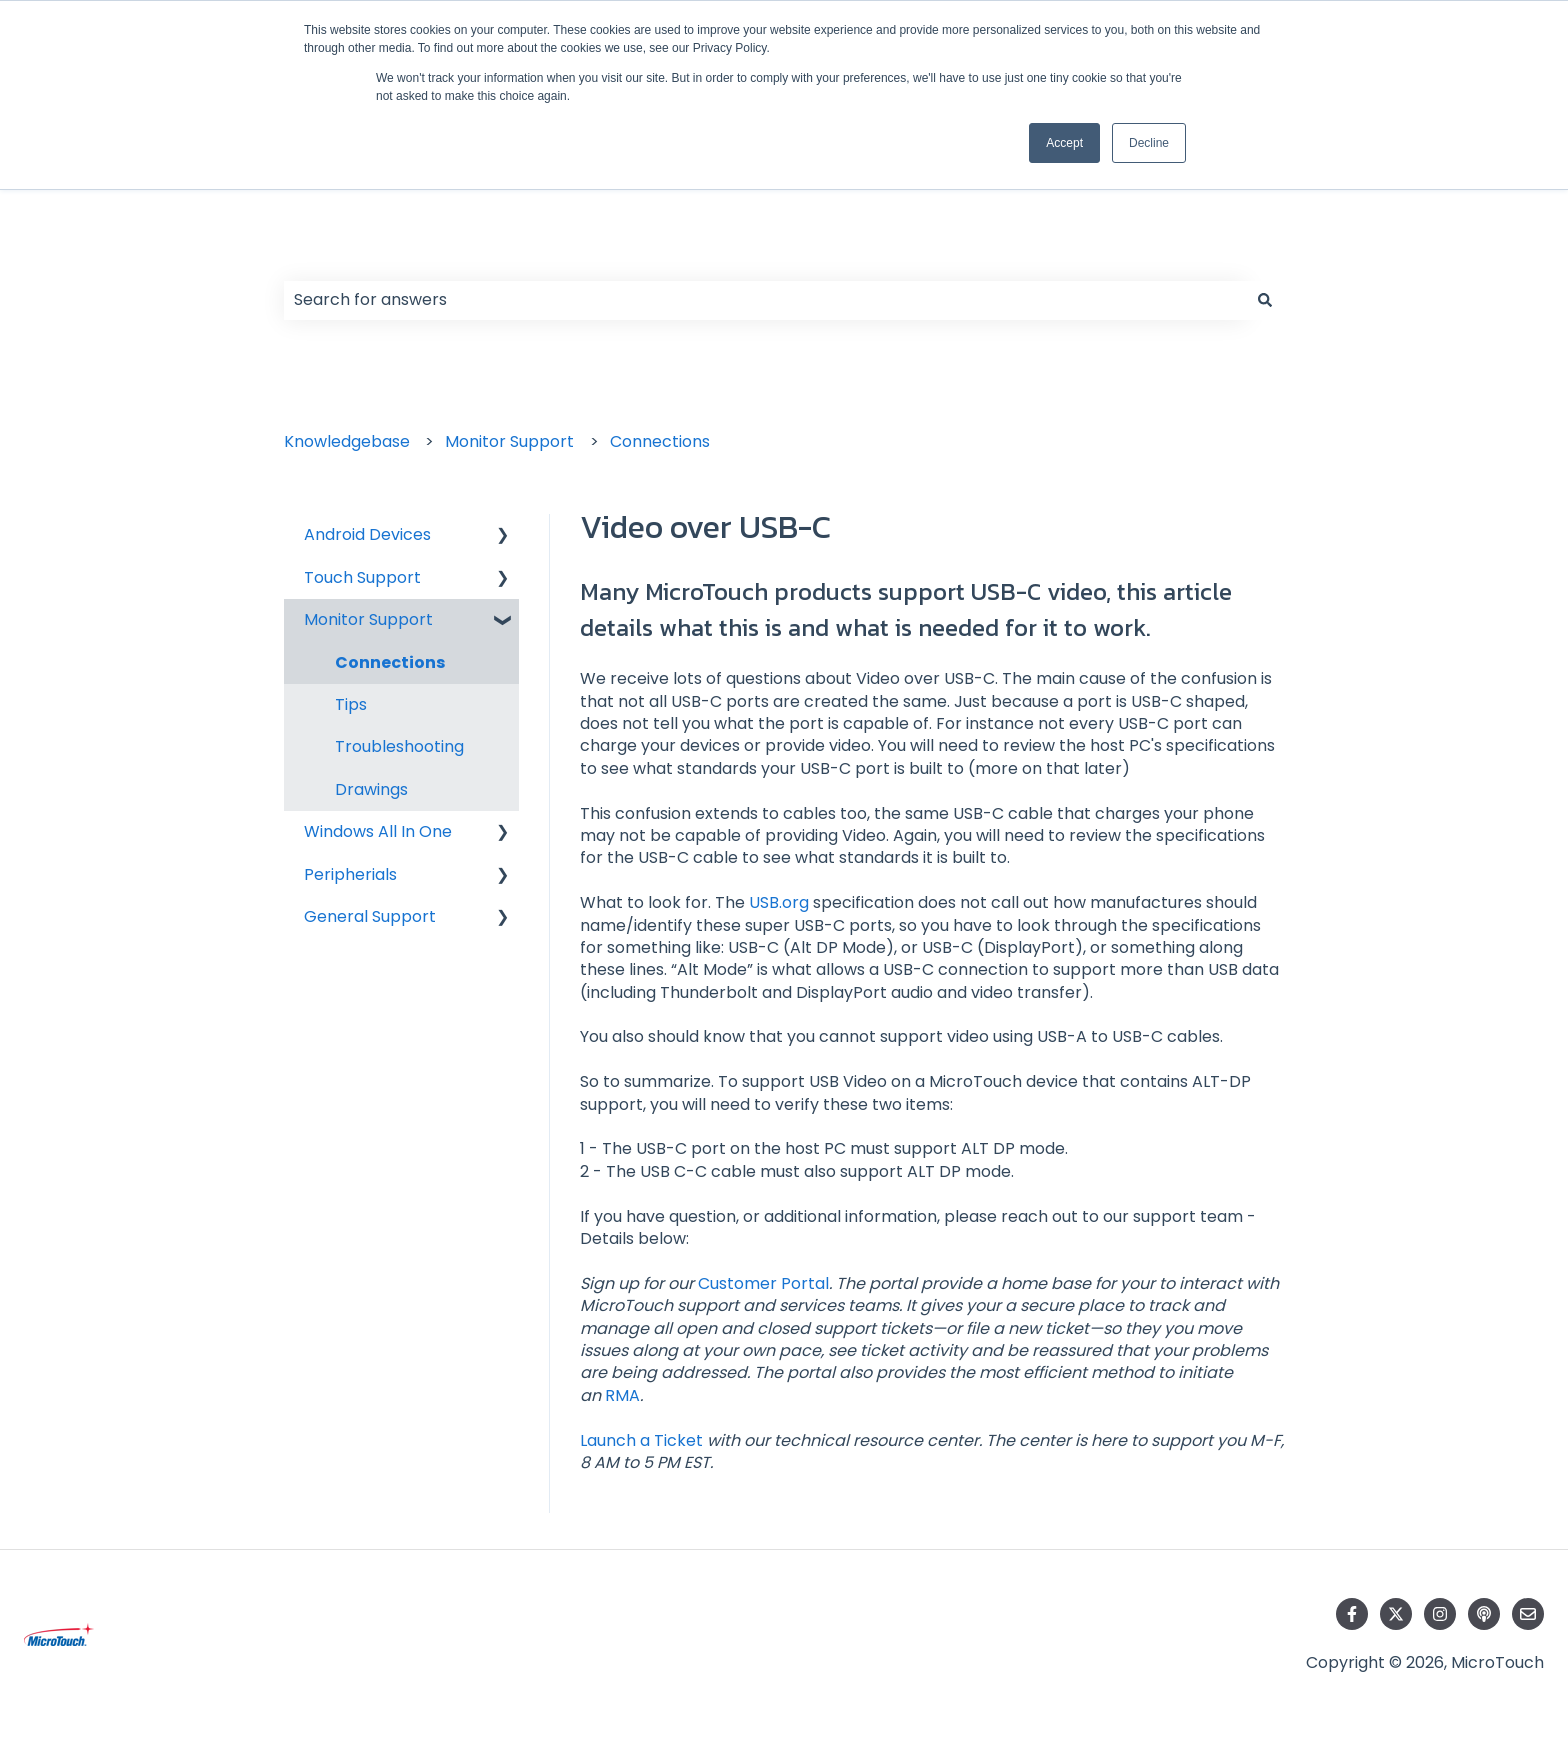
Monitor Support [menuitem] (368, 619)
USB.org (779, 902)
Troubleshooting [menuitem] (399, 746)
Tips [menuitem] (351, 704)
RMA (622, 1395)
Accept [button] (1064, 143)
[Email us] (1528, 1614)
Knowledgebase (347, 441)
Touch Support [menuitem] (362, 577)
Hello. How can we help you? (483, 252)
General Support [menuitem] (370, 916)
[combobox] (765, 300)
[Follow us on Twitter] (1396, 1614)
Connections (660, 441)
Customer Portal (763, 1283)
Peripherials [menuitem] (350, 874)
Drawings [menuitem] (371, 789)
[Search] (1265, 300)
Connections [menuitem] (390, 662)
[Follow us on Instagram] (1440, 1614)
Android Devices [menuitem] (367, 534)
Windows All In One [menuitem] (378, 831)
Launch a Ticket (641, 1440)
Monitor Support (509, 441)
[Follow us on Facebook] (1352, 1614)
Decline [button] (1149, 143)
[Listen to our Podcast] (1484, 1614)
